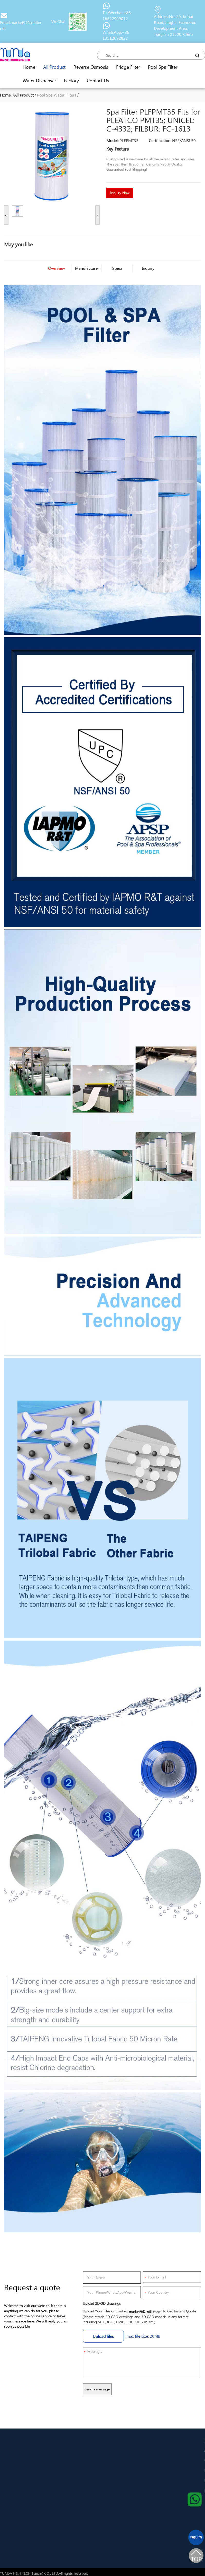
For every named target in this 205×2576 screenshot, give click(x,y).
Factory (71, 80)
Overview (56, 268)
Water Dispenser (39, 80)
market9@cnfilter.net (145, 2311)
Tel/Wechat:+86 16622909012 (116, 15)
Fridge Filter (128, 67)
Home (29, 67)
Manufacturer (87, 268)
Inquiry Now (119, 192)
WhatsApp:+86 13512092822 (115, 35)
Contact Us (98, 80)
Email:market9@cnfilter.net (21, 25)
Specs (117, 268)
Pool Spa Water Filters (56, 95)
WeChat (58, 21)
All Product (54, 67)
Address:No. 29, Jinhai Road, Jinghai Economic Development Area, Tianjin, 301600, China (175, 25)
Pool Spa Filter (162, 67)
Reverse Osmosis (90, 67)
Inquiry (148, 268)
